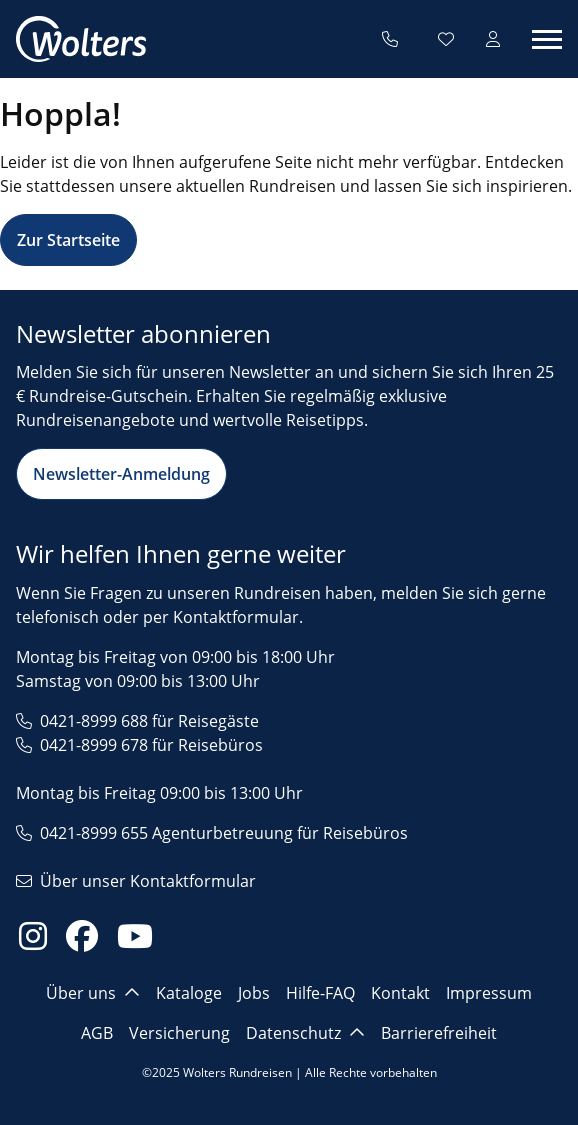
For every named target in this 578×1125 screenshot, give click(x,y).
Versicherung (179, 1033)
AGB (97, 1033)
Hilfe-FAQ (320, 993)
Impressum (489, 993)
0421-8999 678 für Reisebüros (151, 745)
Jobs (254, 993)
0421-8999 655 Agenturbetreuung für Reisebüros (224, 833)
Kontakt (400, 993)
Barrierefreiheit (439, 1033)
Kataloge (189, 993)
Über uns (93, 993)
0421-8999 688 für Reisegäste (149, 721)
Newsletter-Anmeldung (121, 474)
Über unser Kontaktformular (148, 881)
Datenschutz (305, 1033)
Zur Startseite (68, 240)
